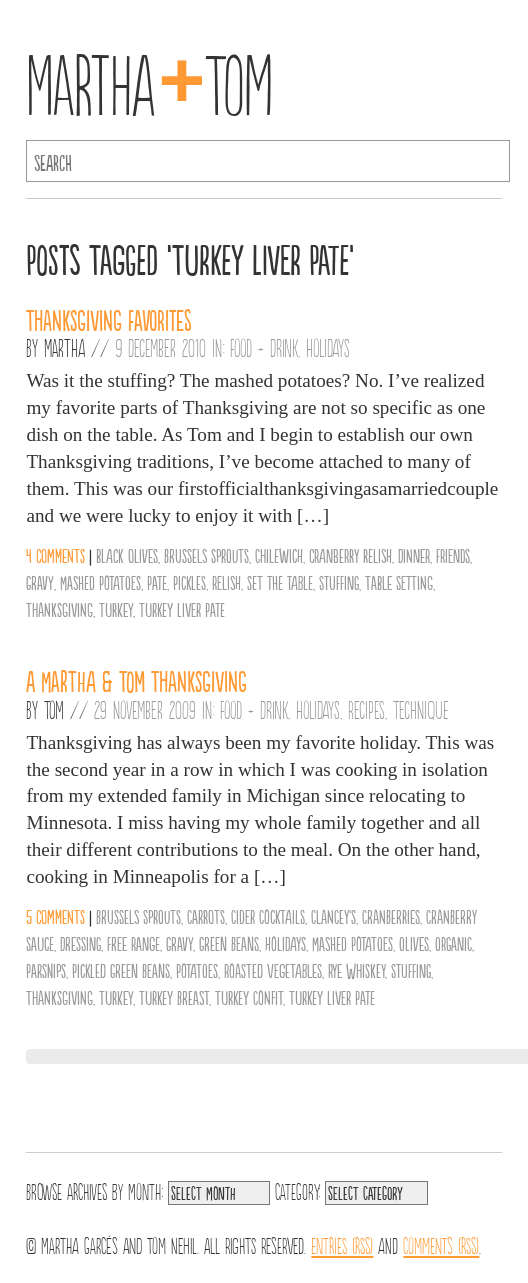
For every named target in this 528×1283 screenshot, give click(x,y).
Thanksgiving (59, 609)
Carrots (206, 916)
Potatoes (197, 970)
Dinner (414, 555)
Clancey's (333, 916)
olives (414, 943)
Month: (145, 1190)
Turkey (116, 609)
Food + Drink (264, 347)
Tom (54, 709)
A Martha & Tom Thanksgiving (136, 680)
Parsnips (46, 970)
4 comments (55, 555)
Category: (297, 1190)
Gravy (40, 582)
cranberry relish (350, 555)
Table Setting (399, 582)
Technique (421, 709)
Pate (157, 582)
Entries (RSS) (342, 1244)
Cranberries (391, 916)
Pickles (189, 582)
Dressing (80, 943)
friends (453, 555)
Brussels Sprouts (206, 555)
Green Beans (229, 943)
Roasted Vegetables (273, 970)
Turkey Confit (249, 997)
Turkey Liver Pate (182, 609)
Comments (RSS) (441, 1244)
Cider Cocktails (268, 916)
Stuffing (339, 582)
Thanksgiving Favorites (109, 319)
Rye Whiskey (356, 970)
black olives (127, 555)
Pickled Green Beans (121, 970)
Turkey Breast (174, 997)
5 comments (55, 916)
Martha (64, 347)
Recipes (366, 709)
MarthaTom (149, 80)
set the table (280, 582)
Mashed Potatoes (100, 582)
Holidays (328, 347)
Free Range (133, 943)
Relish (226, 582)
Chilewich (279, 555)
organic (453, 943)
